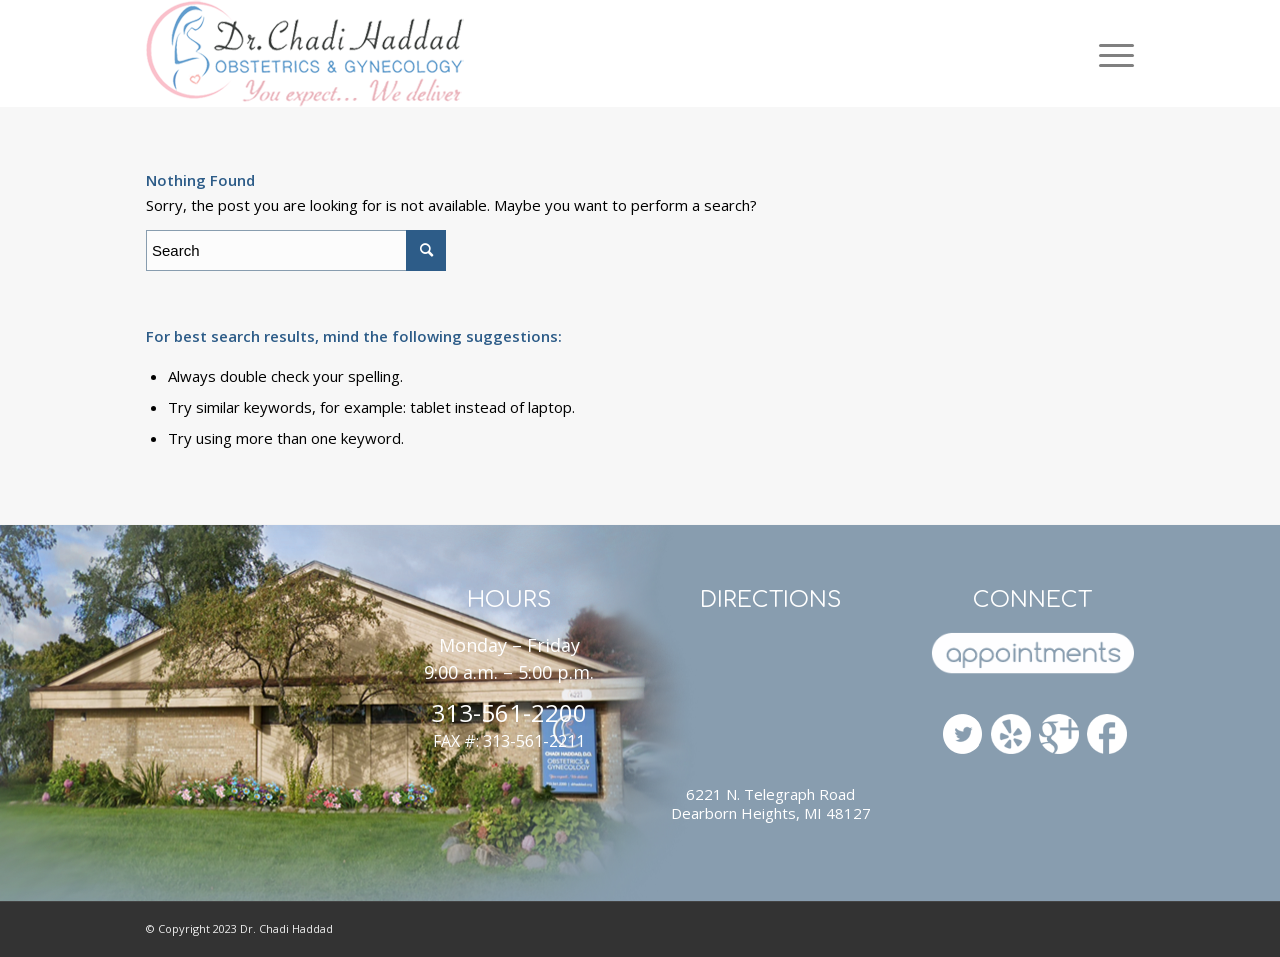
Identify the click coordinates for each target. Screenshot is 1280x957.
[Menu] (1109, 53)
